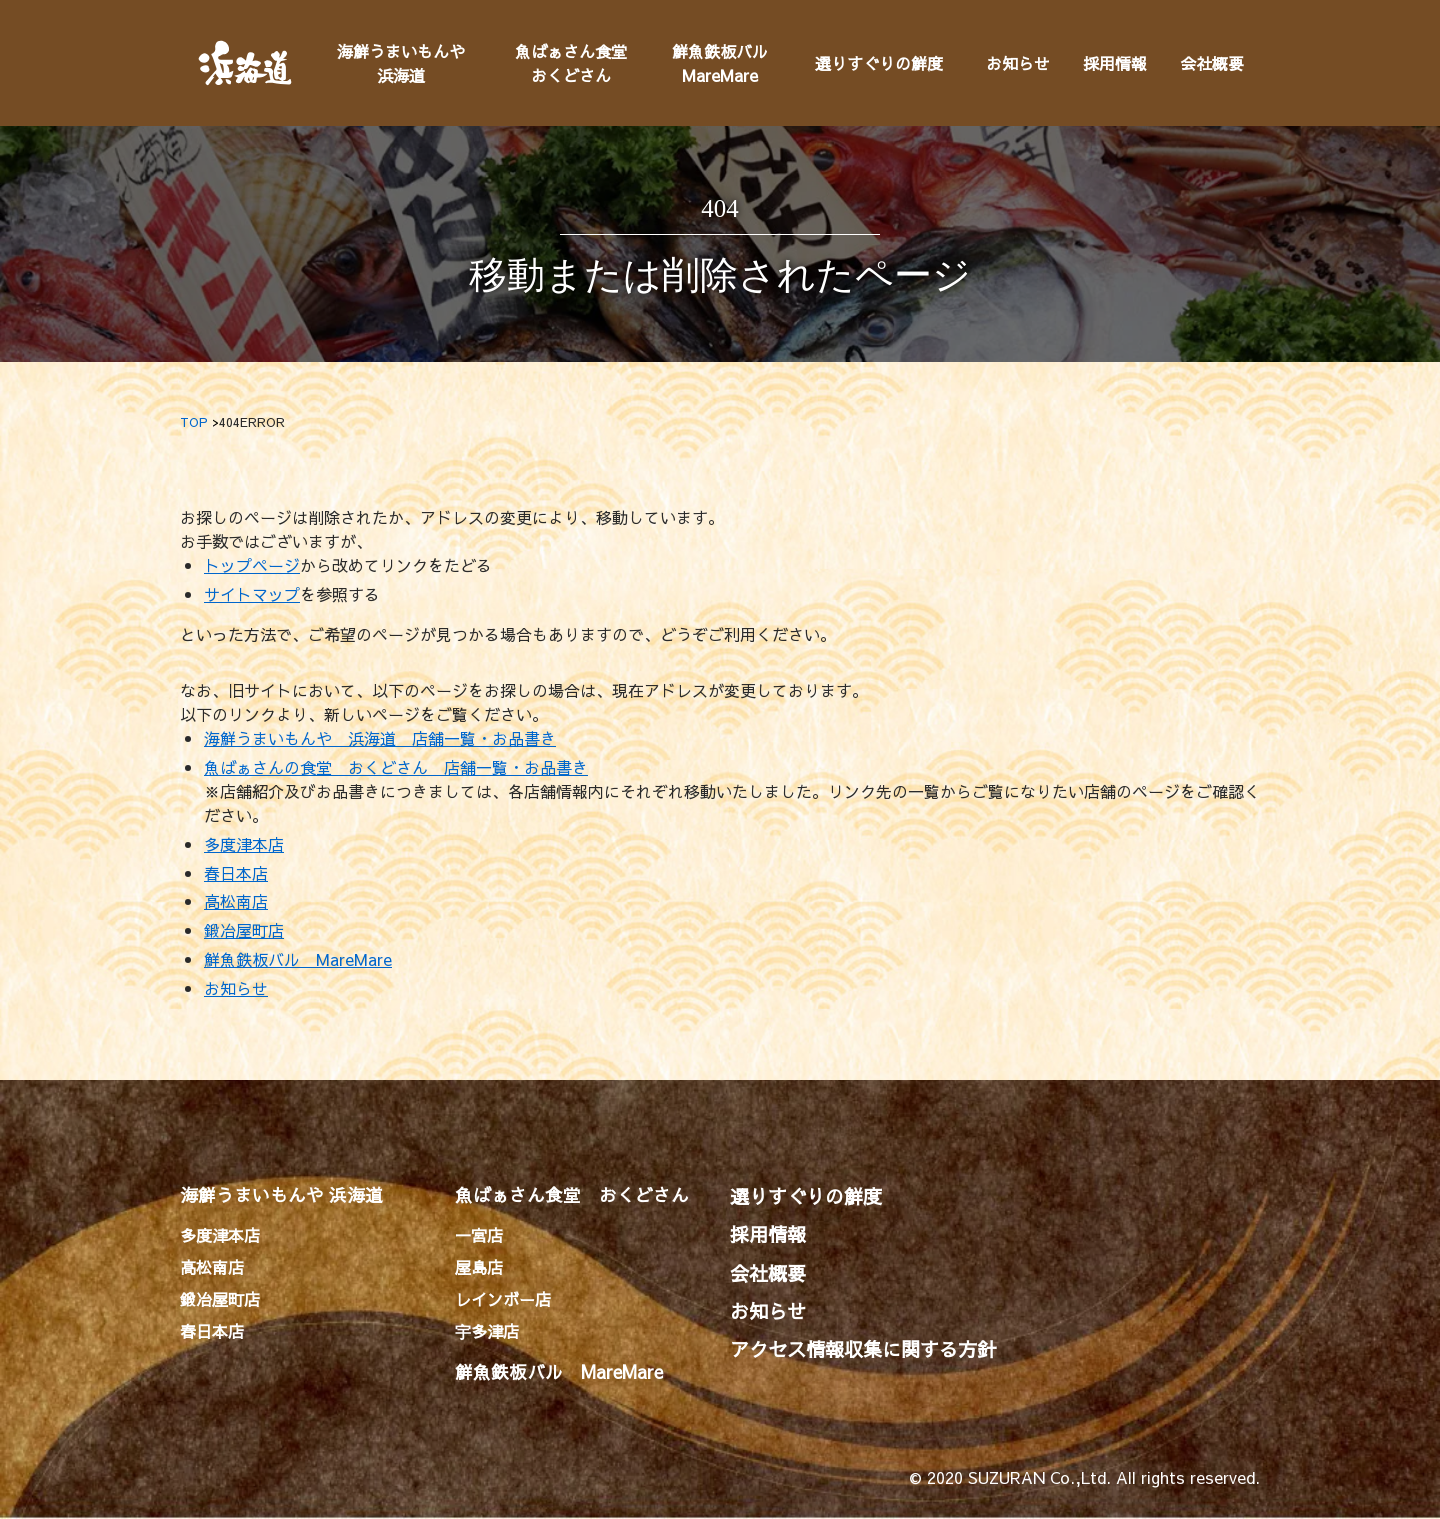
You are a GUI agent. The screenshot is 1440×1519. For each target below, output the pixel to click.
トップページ (252, 565)
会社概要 (1212, 63)
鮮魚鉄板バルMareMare (720, 63)
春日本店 (236, 873)
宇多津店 (487, 1331)
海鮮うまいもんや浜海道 (401, 63)
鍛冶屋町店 (244, 930)
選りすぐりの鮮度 (879, 63)
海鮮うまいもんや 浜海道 (281, 1194)
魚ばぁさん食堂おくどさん (571, 63)
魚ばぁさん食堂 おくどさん (572, 1194)
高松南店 (236, 901)
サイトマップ (252, 594)
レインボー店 (503, 1299)
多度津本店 (244, 844)
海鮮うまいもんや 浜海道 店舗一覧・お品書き (380, 738)
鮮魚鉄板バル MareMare (298, 959)
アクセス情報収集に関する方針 (863, 1349)
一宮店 (479, 1235)
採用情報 (1115, 63)
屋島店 (479, 1267)
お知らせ (1018, 63)
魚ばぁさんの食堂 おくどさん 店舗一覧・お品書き (396, 767)
